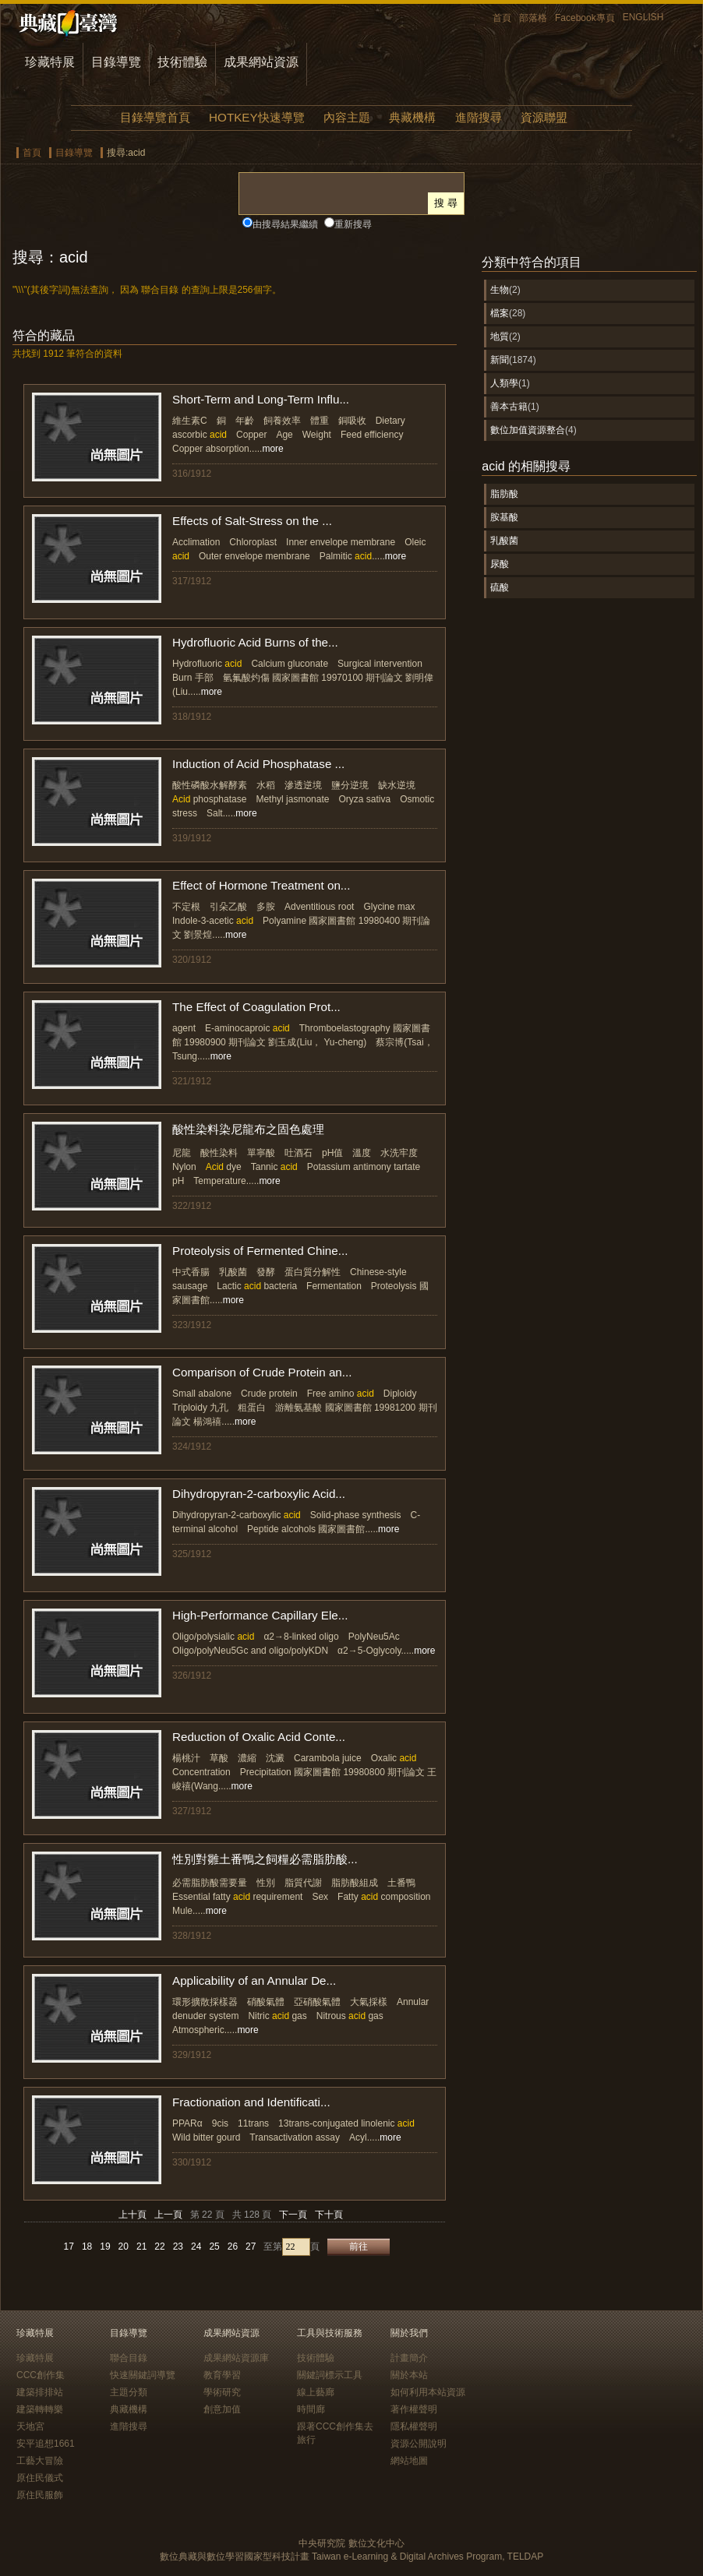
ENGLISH (643, 17)
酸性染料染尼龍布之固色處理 (248, 1129)
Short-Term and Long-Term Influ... (260, 399)
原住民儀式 (39, 2477)
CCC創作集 (40, 2375)
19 (105, 2246)
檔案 (499, 313)
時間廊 (311, 2409)
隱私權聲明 (413, 2426)
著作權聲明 (413, 2409)
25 (214, 2246)
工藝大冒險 (39, 2460)
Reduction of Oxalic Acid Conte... (258, 1736)
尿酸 (499, 564)
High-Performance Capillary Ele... (260, 1615)
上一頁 (168, 2214)
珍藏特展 (50, 62)
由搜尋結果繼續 (285, 224)
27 (251, 2246)
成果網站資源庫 (236, 2357)
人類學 (504, 383)
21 (141, 2246)
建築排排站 (39, 2392)
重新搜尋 (353, 224)
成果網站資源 (261, 62)
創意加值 (222, 2409)
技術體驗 (182, 62)
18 (87, 2246)
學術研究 (222, 2392)
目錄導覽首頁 (155, 117)
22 (159, 2246)
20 (123, 2246)
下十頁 (329, 2214)
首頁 (502, 17)
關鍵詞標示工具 (329, 2375)
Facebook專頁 (585, 17)
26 (233, 2246)
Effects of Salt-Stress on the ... (252, 520)
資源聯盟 (544, 117)
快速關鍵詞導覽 (142, 2375)
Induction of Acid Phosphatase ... (258, 763)
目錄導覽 (116, 62)
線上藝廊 (315, 2392)
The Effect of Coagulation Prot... (256, 1006)
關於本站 (409, 2375)
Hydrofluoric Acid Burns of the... (255, 642)
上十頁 (132, 2214)
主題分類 (128, 2392)
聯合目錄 (128, 2357)
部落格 (533, 17)
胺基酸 (504, 517)
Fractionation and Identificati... (251, 2102)
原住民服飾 (39, 2495)
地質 (499, 336)
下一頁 (293, 2214)
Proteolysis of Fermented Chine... (260, 1250)
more (272, 448)
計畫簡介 (409, 2357)
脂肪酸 (504, 493)
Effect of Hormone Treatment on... (261, 885)
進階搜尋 (478, 117)
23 (178, 2246)
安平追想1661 (45, 2443)
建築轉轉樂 (39, 2409)
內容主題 (346, 117)
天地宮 (30, 2426)
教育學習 (222, 2375)
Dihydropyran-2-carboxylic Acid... (258, 1493)
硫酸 (499, 587)
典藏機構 (412, 117)
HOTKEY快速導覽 (256, 117)
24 (196, 2246)
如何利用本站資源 (427, 2392)
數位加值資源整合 (527, 430)
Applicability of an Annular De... (254, 1980)
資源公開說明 (418, 2443)
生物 (499, 289)
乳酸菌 (504, 540)
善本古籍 (509, 406)
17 (69, 2246)
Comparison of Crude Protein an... (262, 1372)
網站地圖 (409, 2460)
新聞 (499, 359)
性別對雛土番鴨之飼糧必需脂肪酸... (265, 1859)
